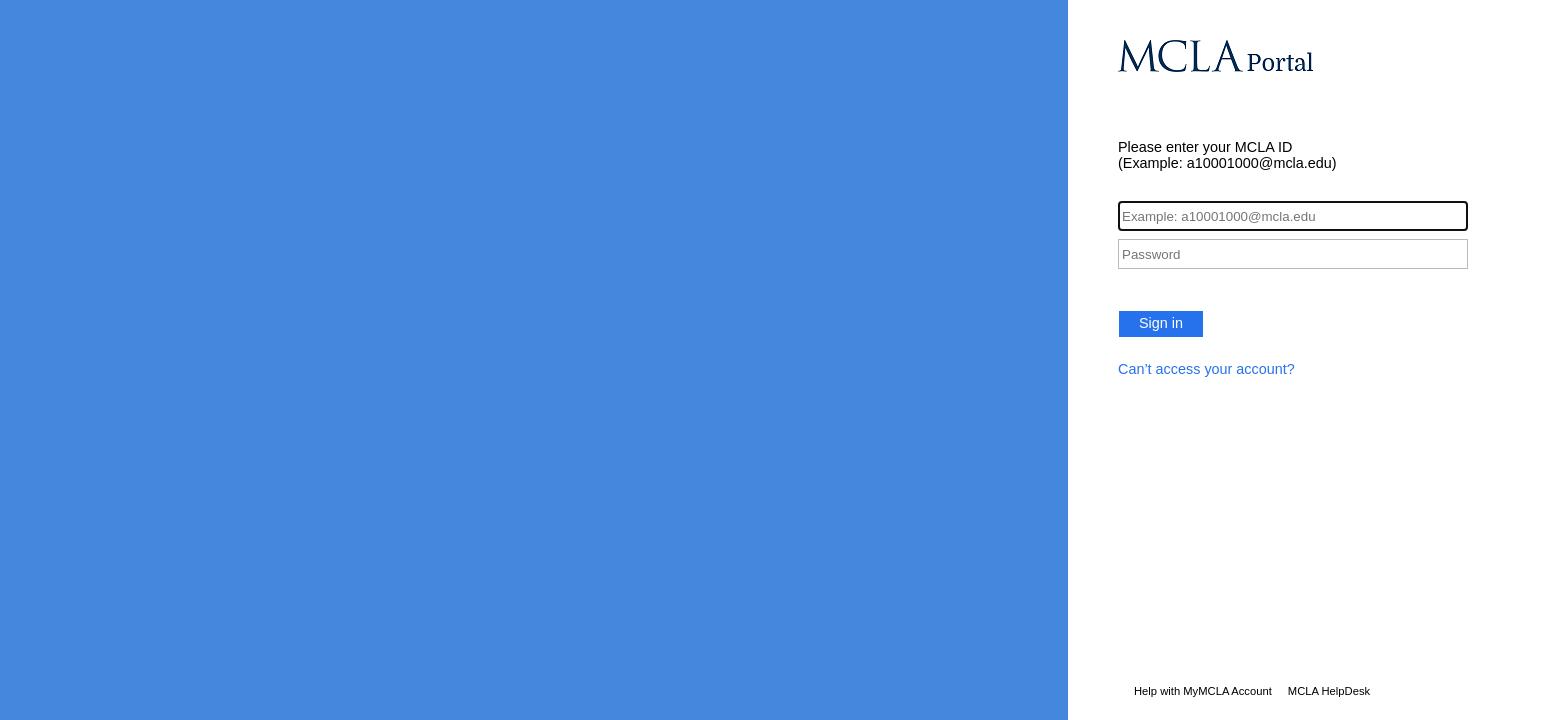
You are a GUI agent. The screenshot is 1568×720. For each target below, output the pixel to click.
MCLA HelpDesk (1329, 691)
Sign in (1161, 323)
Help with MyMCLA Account (1203, 691)
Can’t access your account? (1206, 369)
